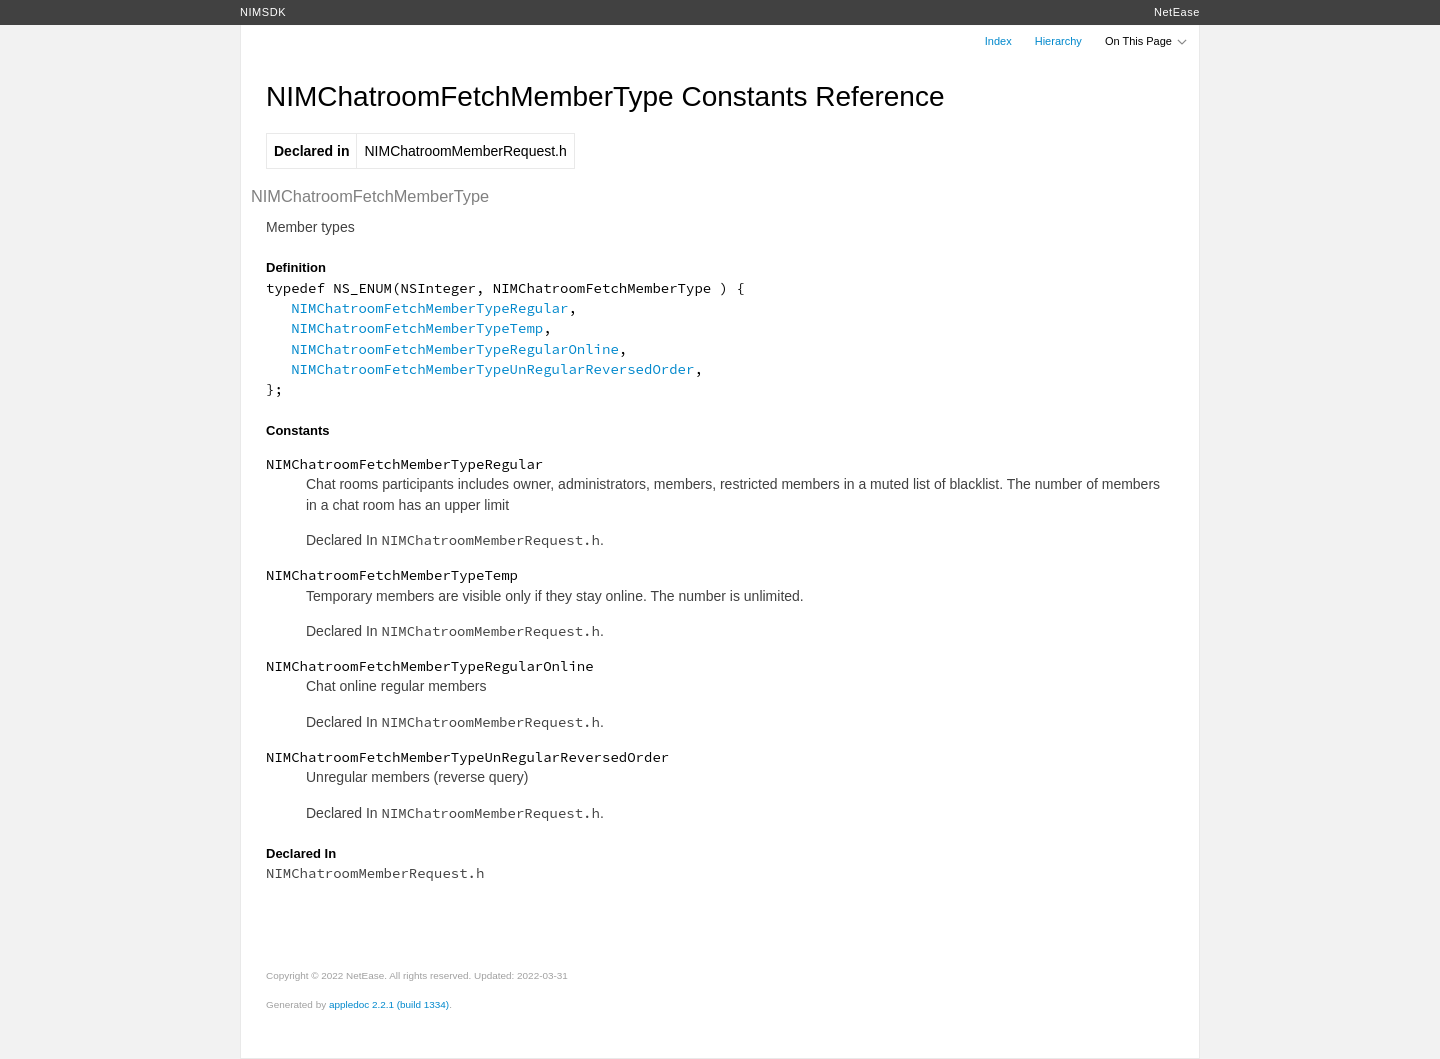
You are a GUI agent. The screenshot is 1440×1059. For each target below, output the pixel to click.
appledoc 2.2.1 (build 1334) (389, 1004)
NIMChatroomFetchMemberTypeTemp (417, 328)
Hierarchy (1058, 41)
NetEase (1177, 12)
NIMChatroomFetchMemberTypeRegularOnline (455, 349)
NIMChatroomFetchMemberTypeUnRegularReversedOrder (492, 369)
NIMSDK (263, 12)
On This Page (1147, 41)
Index (998, 41)
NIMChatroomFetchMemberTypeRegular (429, 308)
